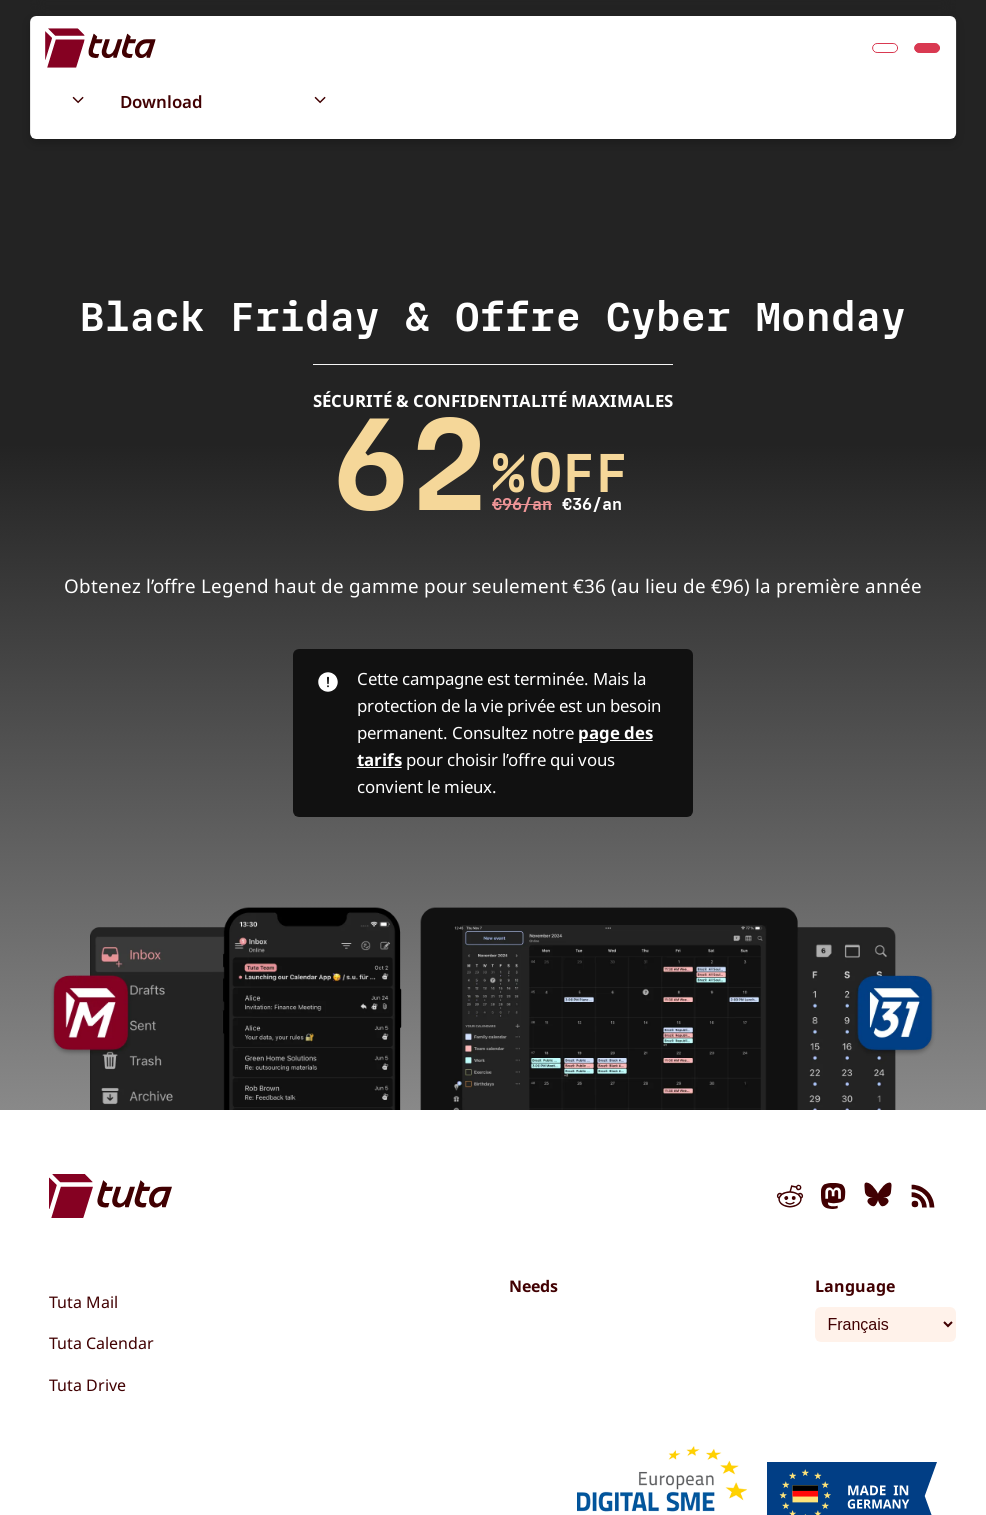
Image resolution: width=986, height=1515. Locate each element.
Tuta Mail (83, 1302)
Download (161, 101)
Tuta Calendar (101, 1343)
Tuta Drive (87, 1385)
